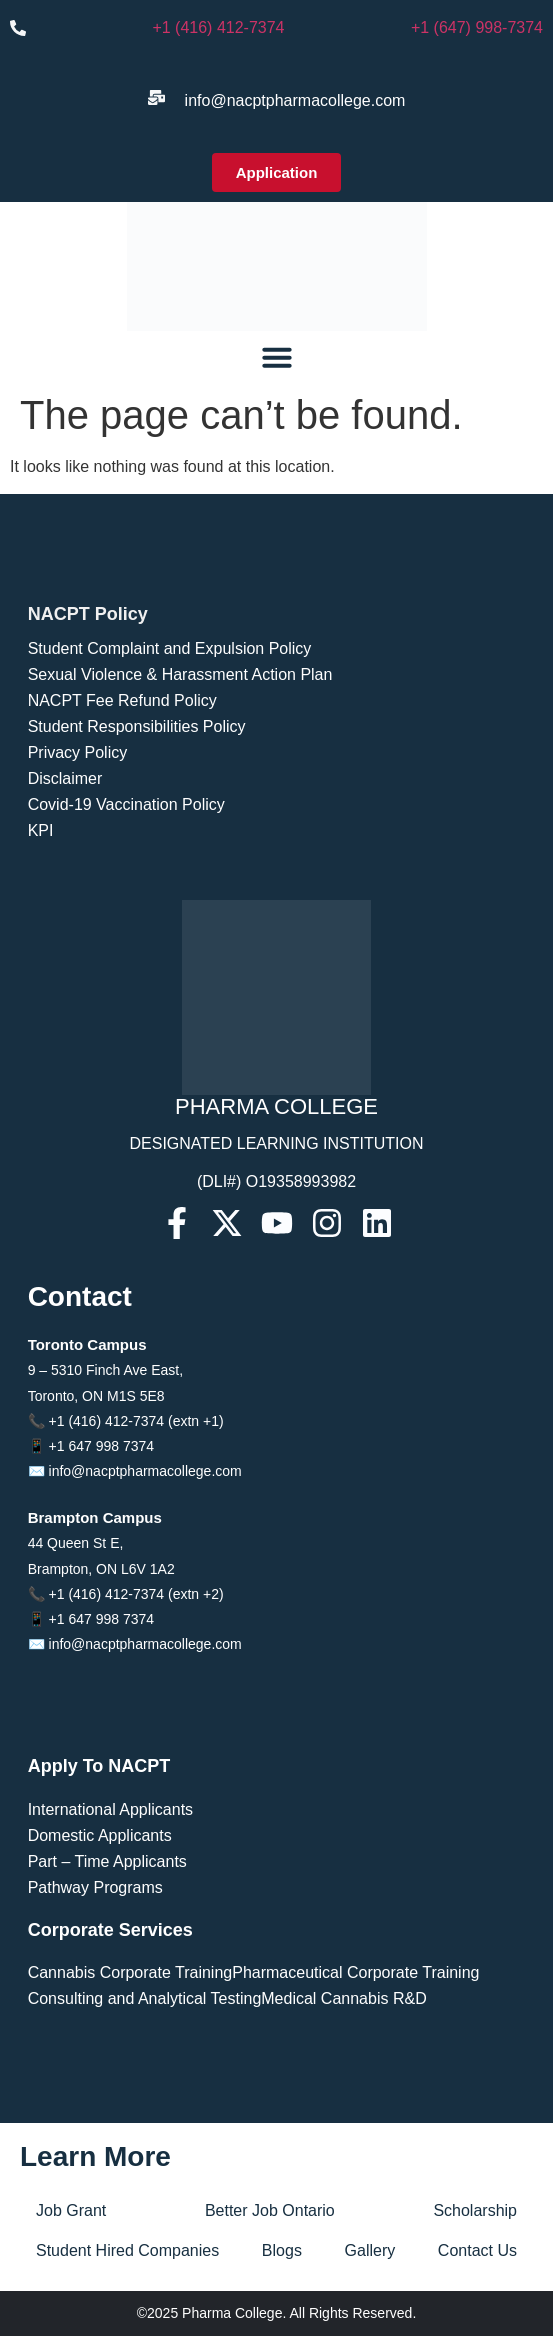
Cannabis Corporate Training (130, 1972)
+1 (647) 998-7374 (477, 27)
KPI (41, 830)
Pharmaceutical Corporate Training (355, 1972)
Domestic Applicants (100, 1835)
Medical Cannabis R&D (343, 1998)
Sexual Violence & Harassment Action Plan (180, 674)
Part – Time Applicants (107, 1861)
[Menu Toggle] (277, 357)
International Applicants (110, 1809)
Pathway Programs (95, 1887)
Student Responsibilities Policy (137, 726)
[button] (277, 172)
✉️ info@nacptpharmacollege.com (135, 1471)
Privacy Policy (78, 752)
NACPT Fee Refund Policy (122, 700)
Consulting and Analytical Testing (145, 1998)
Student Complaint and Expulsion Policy (170, 648)
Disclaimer (65, 778)
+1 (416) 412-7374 (218, 27)
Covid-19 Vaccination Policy (126, 804)
